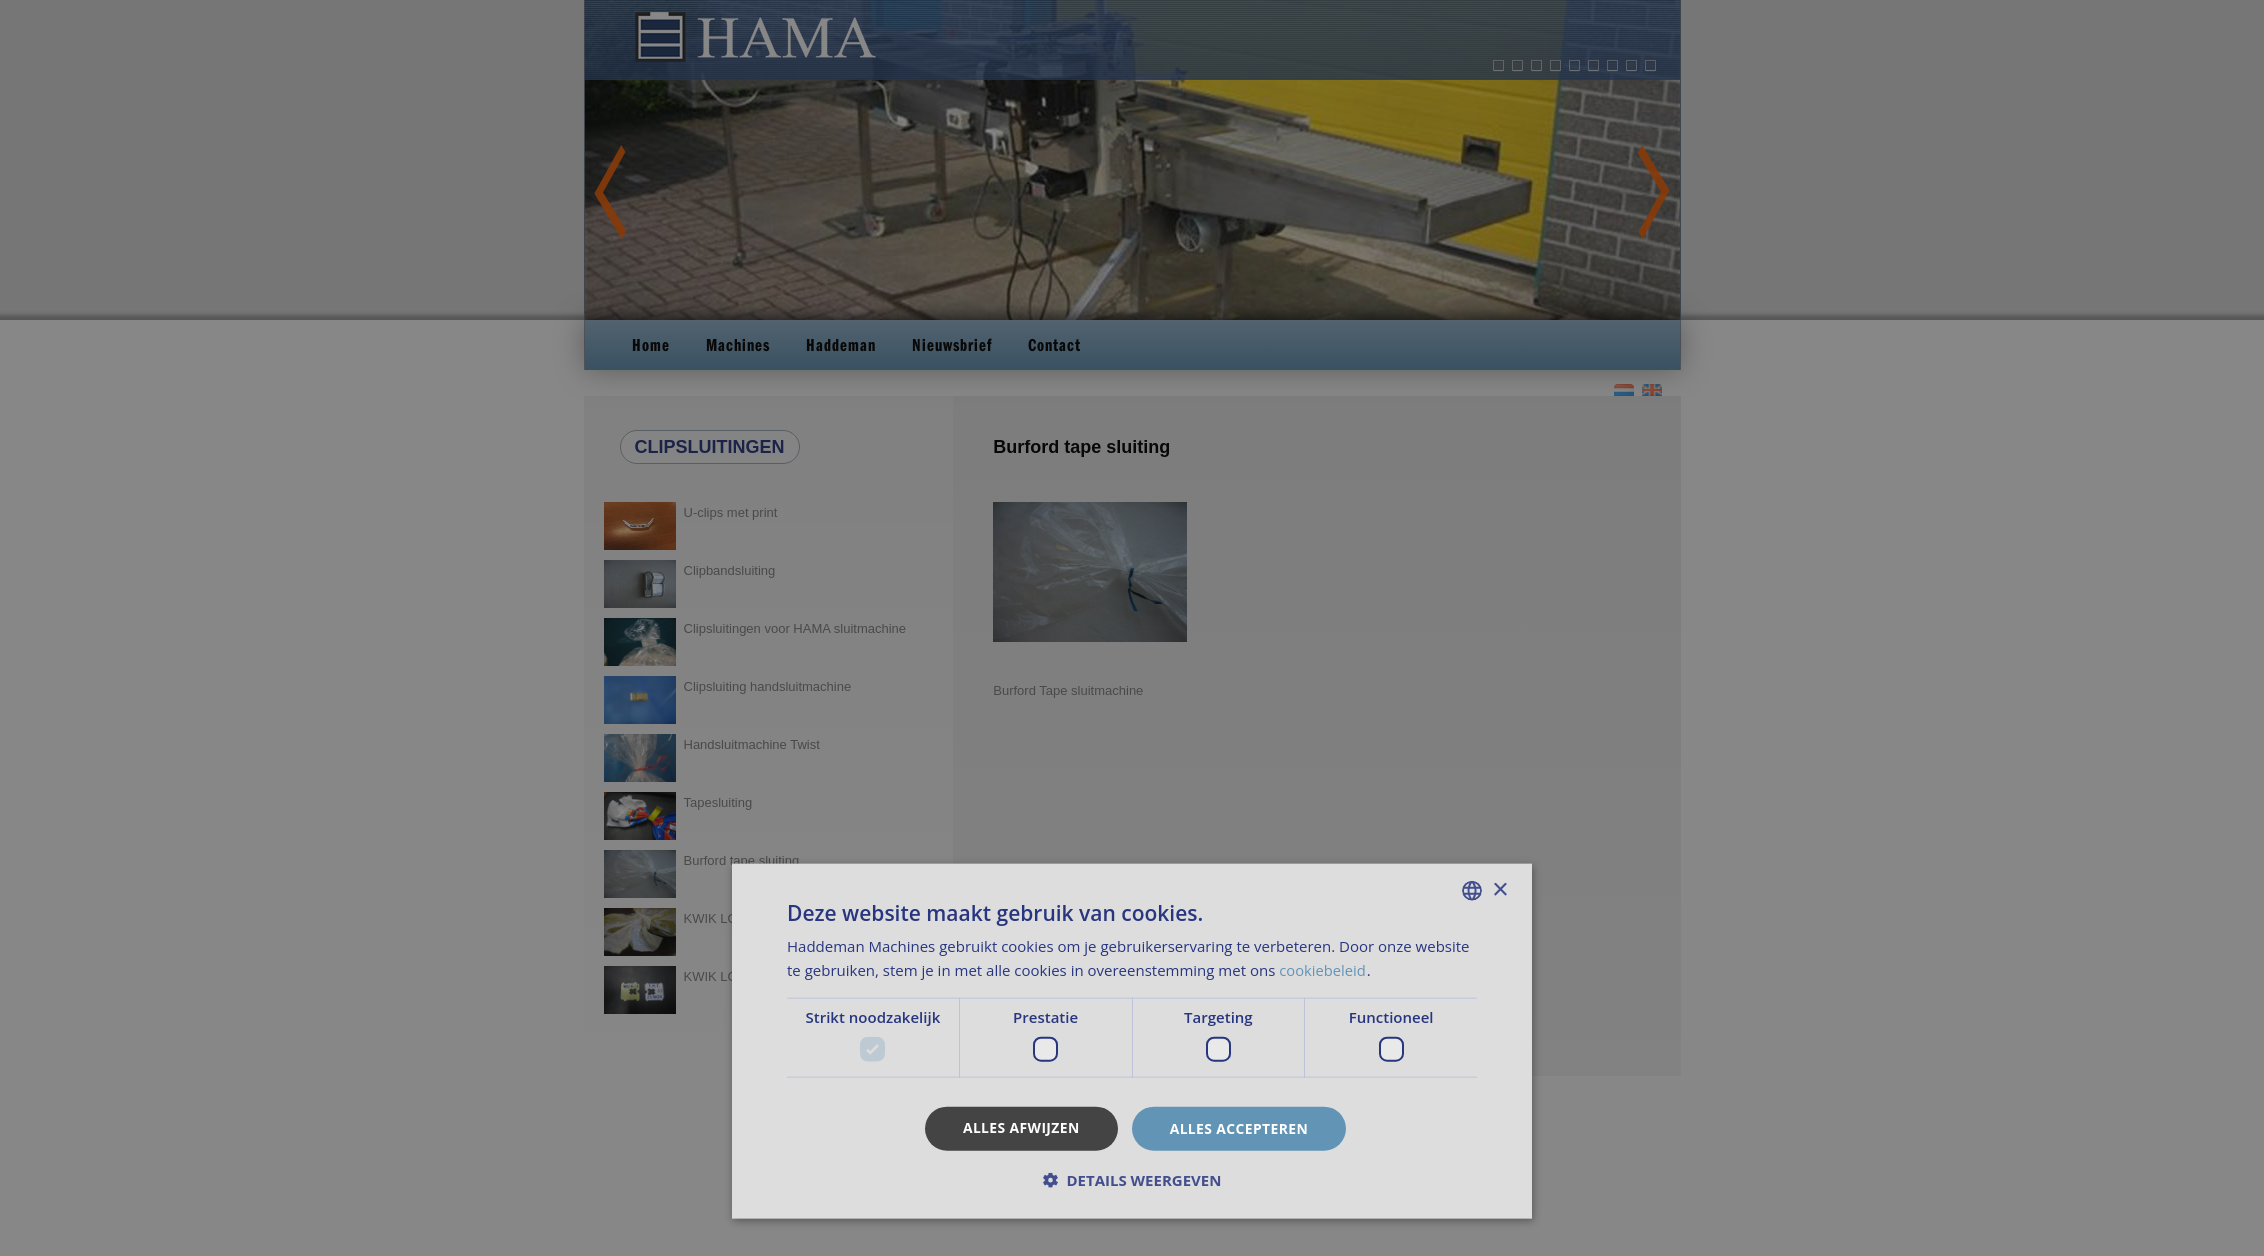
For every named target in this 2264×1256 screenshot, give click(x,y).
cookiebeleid (1325, 970)
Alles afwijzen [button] (1021, 1126)
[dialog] (1132, 628)
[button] (1132, 1180)
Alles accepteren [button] (1240, 1127)
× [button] (1499, 889)
